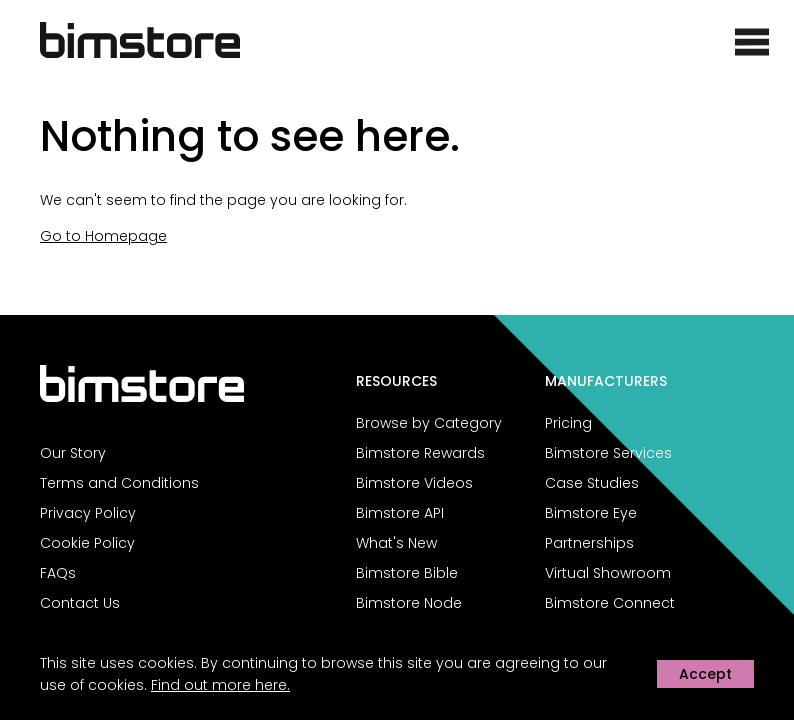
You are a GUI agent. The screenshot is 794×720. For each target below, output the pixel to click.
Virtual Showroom (608, 573)
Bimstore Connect (610, 603)
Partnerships (589, 543)
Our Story (73, 453)
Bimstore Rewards (420, 453)
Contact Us (80, 603)
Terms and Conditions (119, 483)
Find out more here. (220, 685)
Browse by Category (429, 423)
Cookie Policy (87, 543)
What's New (396, 543)
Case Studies (592, 483)
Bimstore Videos (414, 483)
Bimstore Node (409, 603)
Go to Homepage (103, 236)
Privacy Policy (88, 513)
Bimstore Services (608, 453)
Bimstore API (400, 513)
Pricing (568, 423)
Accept (705, 674)
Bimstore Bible (407, 573)
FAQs (58, 573)
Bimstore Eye (591, 513)
